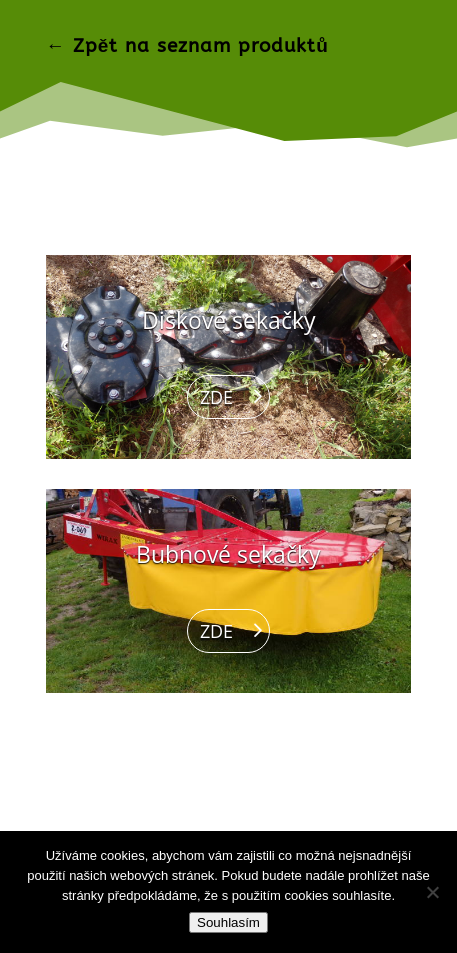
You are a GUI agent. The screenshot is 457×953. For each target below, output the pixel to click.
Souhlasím (228, 922)
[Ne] (432, 892)
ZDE (216, 397)
